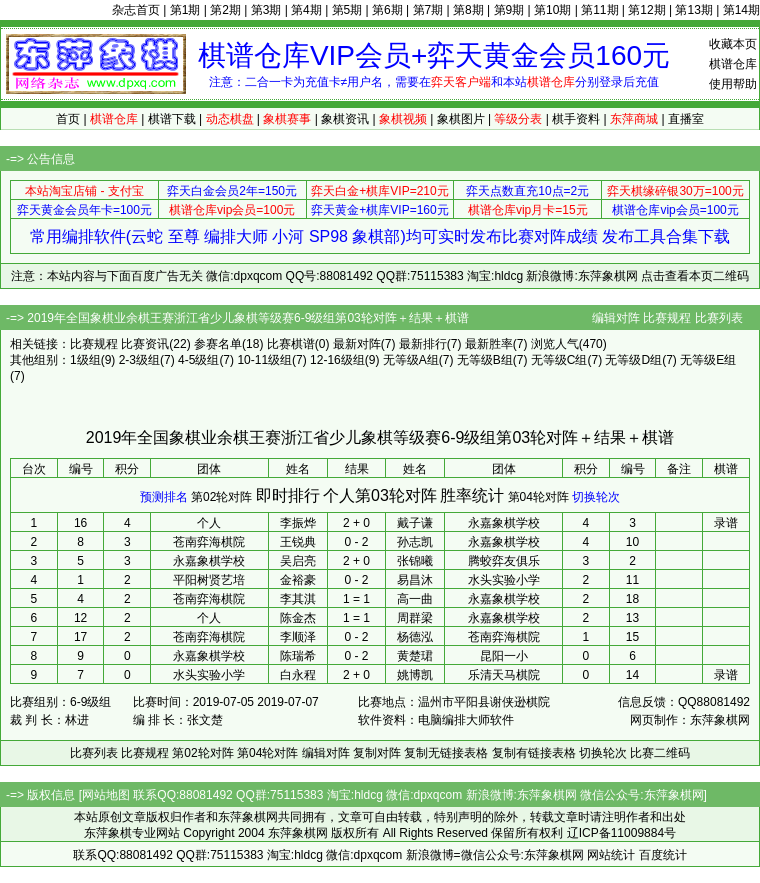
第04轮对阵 (538, 497)
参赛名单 (218, 344)
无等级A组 (411, 360)
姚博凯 (415, 675)
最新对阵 (357, 344)
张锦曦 (415, 561)
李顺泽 (298, 637)
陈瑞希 (298, 656)
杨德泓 (415, 637)
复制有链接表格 (534, 753)
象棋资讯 (345, 119)
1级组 (85, 360)
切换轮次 (596, 497)
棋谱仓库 (733, 64)
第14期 (741, 10)
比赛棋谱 (291, 344)
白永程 (298, 675)
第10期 (552, 10)
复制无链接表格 (446, 753)
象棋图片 (461, 119)
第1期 (185, 10)
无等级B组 (485, 360)
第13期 (693, 10)
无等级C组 (559, 360)
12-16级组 (337, 360)
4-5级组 (198, 360)
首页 (68, 119)
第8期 (468, 10)
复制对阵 (377, 753)
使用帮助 (733, 84)
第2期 (225, 10)
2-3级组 (139, 360)
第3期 (266, 10)
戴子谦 (415, 523)
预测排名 (164, 497)
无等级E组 (708, 360)
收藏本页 (733, 44)
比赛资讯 (145, 344)
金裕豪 (298, 580)
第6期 (387, 10)
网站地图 (106, 795)
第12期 (646, 10)
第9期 (509, 10)
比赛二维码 (660, 753)
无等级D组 (633, 360)
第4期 (306, 10)
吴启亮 (298, 561)
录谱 (726, 523)
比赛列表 (719, 318)
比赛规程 (667, 318)
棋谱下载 (172, 119)
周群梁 (415, 618)
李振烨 (298, 523)
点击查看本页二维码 (695, 276)
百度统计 (663, 855)
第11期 (599, 10)
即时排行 (288, 495)
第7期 (428, 10)
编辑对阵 (616, 318)
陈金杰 (298, 618)
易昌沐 (415, 580)
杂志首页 (136, 10)
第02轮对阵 (221, 497)
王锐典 (298, 542)
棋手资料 (576, 119)
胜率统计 (472, 495)
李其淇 (298, 599)
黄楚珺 (415, 656)
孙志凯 (415, 542)
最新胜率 (489, 344)
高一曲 (415, 599)
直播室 (686, 119)
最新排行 (423, 344)
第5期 (347, 10)
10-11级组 (264, 360)
